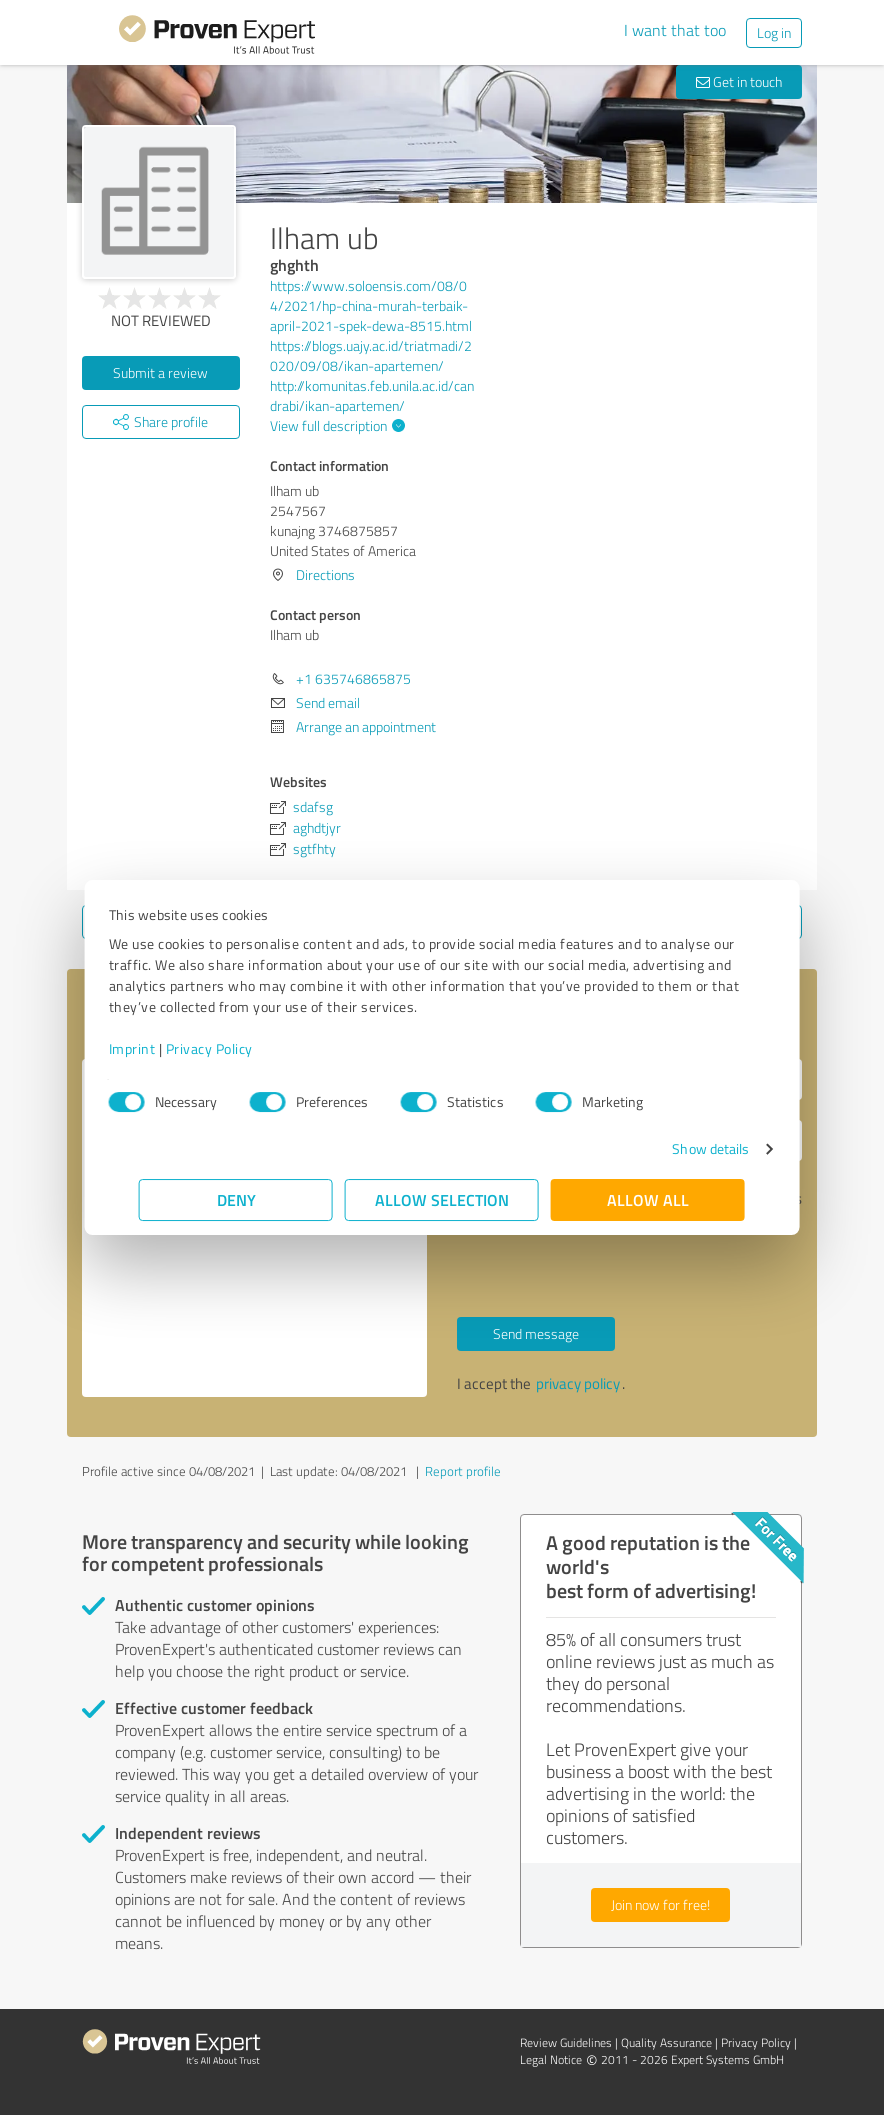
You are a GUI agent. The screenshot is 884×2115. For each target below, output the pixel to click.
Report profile (463, 1471)
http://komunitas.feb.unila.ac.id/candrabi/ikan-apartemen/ (372, 395)
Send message (536, 1333)
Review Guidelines (566, 2042)
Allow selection (442, 1199)
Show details (680, 1148)
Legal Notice (551, 2059)
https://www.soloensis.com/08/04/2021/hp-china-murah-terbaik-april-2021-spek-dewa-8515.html (371, 305)
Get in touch (739, 81)
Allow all (648, 1199)
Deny (236, 1199)
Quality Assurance (666, 2042)
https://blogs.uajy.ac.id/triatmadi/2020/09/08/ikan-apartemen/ (371, 355)
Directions (325, 574)
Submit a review (160, 372)
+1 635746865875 (353, 678)
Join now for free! (660, 1904)
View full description (335, 425)
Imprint (162, 1048)
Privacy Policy (239, 1048)
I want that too (675, 30)
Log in (774, 32)
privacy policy (578, 1383)
